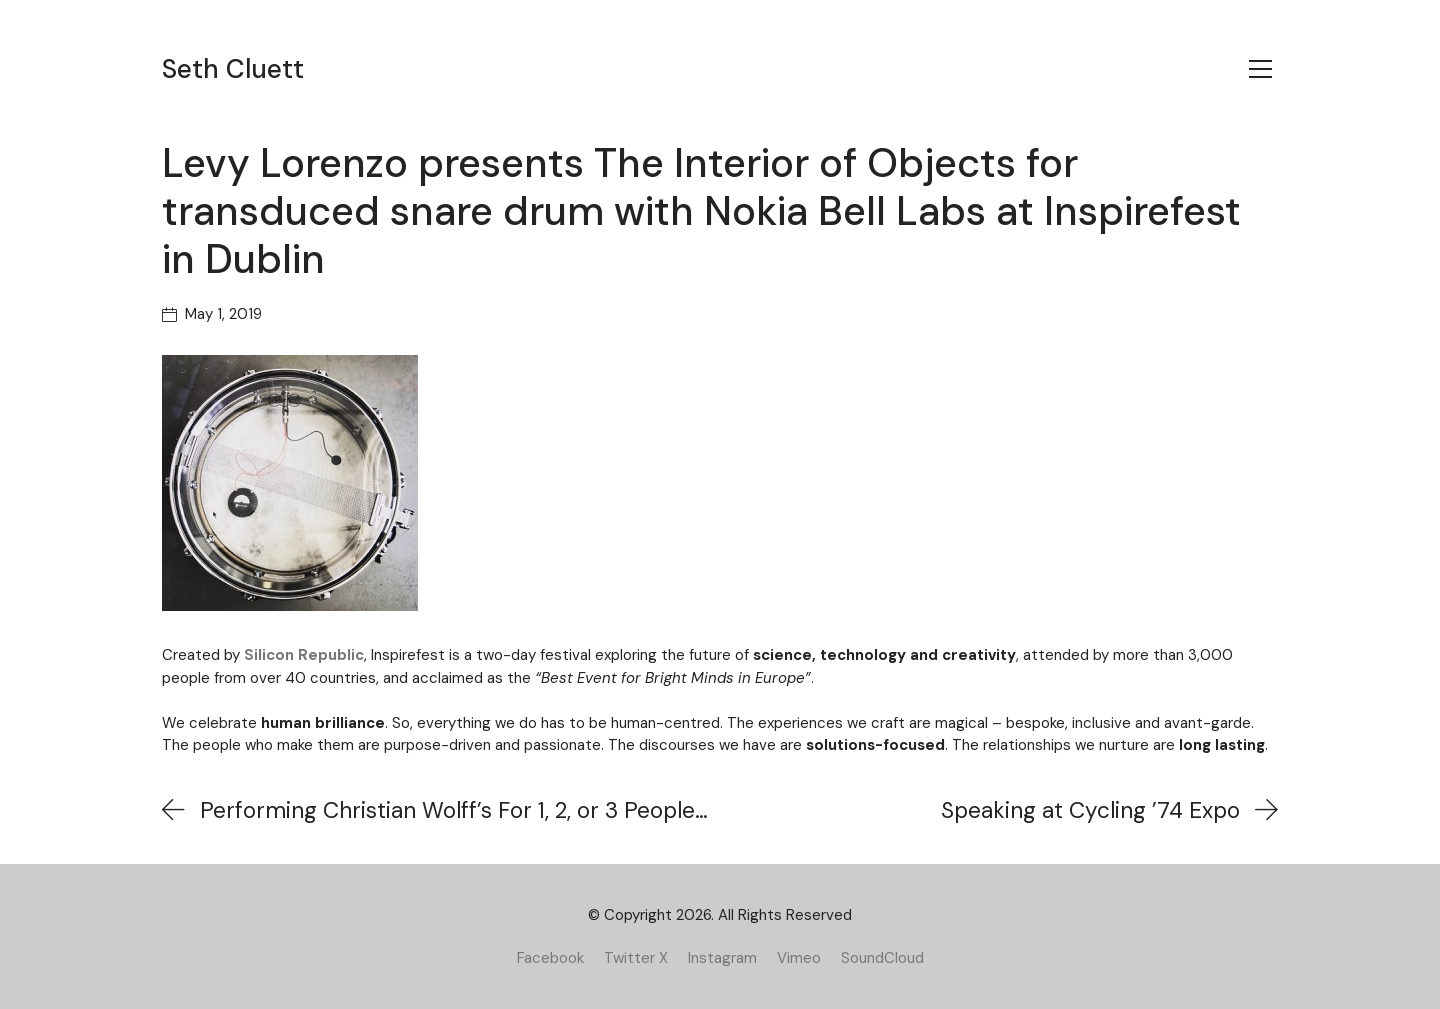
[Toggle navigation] (1260, 69)
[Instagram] (722, 958)
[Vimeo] (799, 958)
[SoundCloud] (882, 958)
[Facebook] (550, 958)
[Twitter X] (636, 958)
